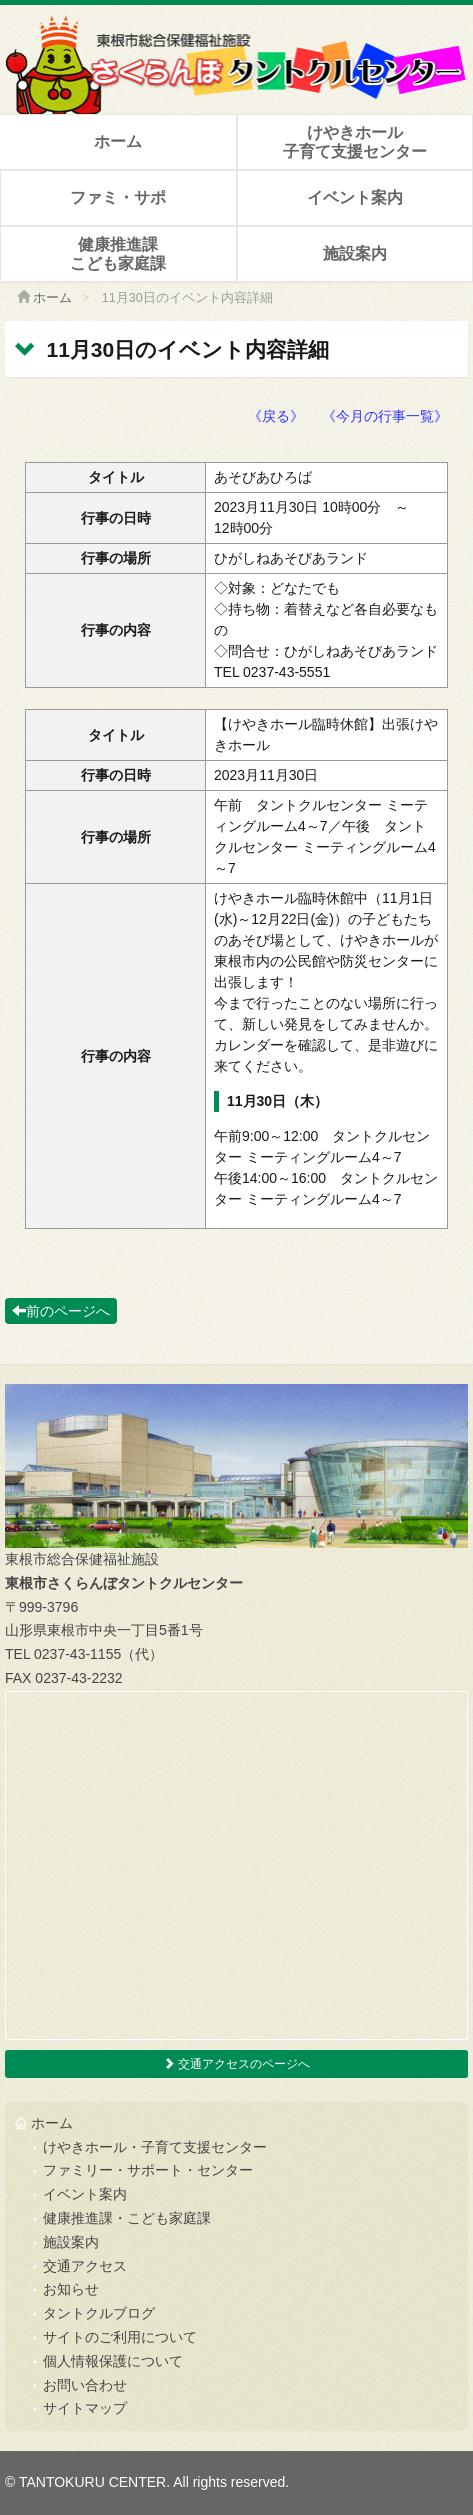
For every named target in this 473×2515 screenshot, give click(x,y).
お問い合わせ (85, 2385)
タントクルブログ (99, 2313)
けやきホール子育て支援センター (355, 142)
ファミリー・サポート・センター (148, 2170)
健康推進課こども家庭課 (118, 254)
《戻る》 (276, 416)
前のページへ (61, 1311)
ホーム (118, 141)
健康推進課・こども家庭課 (127, 2218)
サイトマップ (85, 2408)
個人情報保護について (113, 2361)
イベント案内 (355, 197)
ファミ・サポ (118, 197)
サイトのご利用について (120, 2337)
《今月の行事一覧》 (385, 416)
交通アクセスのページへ (236, 2064)
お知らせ (71, 2289)
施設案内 (355, 253)
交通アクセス (85, 2266)
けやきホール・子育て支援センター (155, 2147)
